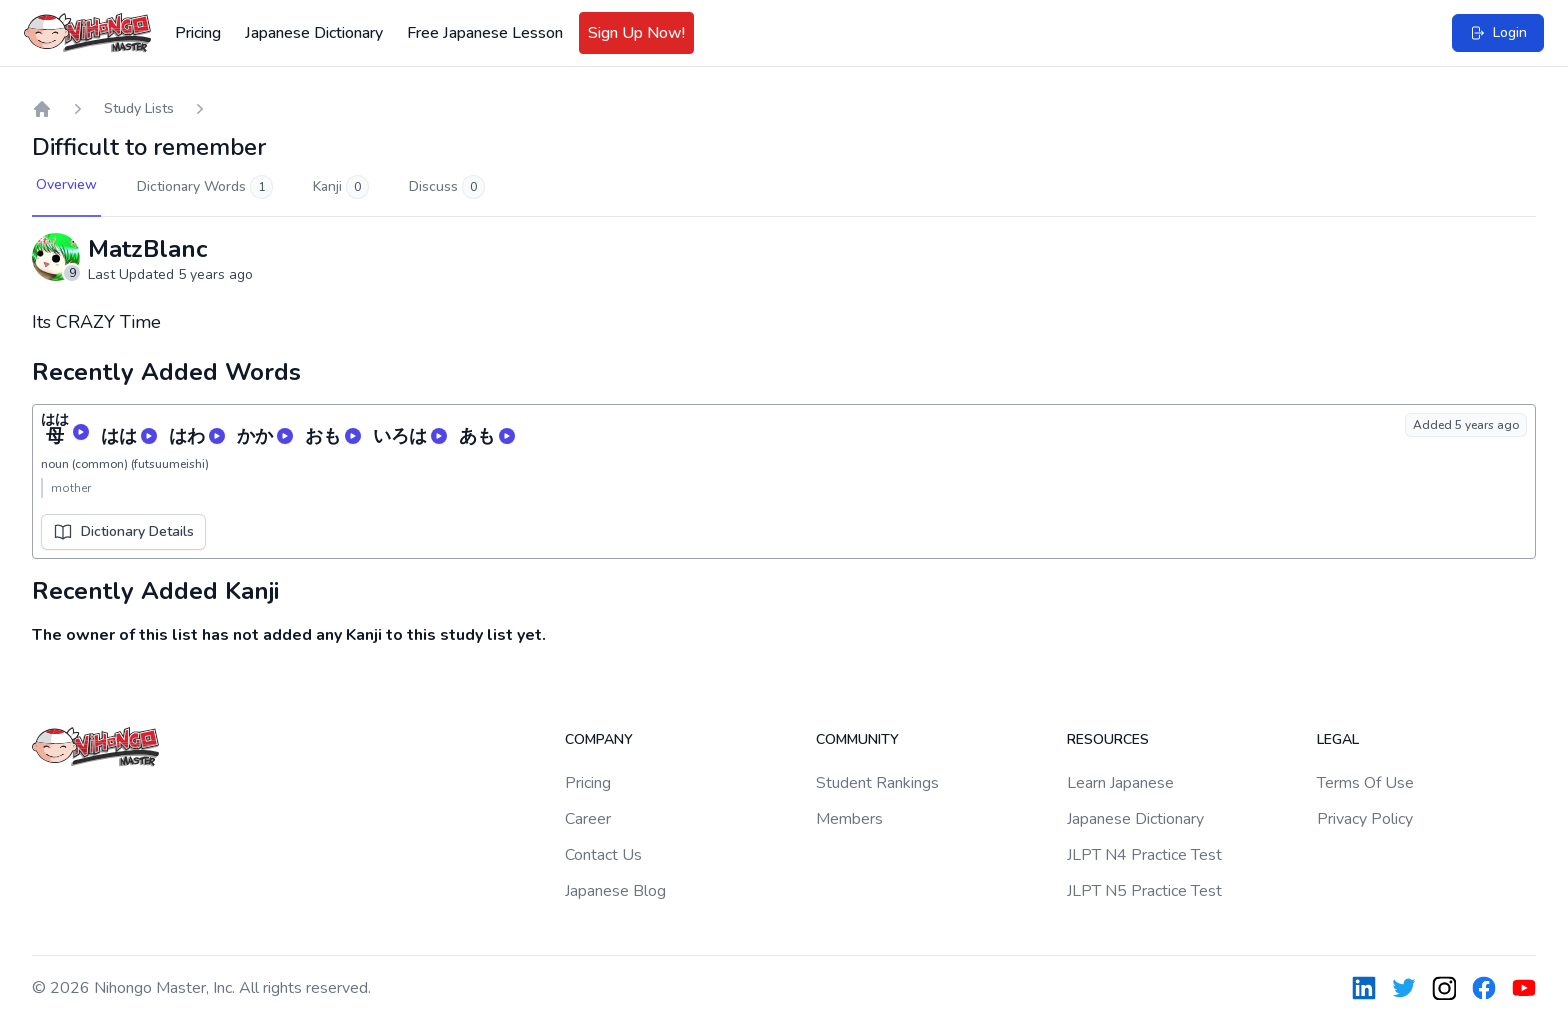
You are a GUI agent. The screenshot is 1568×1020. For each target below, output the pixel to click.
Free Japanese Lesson (485, 33)
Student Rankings (877, 783)
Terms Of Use (1365, 783)
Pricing (198, 33)
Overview (66, 184)
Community (857, 739)
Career (588, 819)
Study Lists (139, 108)
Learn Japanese (1120, 783)
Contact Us (603, 855)
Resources (1108, 739)
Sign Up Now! (636, 33)
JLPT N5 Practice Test (1144, 891)
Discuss (447, 187)
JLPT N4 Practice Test (1144, 855)
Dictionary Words (205, 187)
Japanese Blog (615, 891)
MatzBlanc (147, 249)
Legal (1338, 739)
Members (849, 819)
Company (599, 739)
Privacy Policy (1365, 819)
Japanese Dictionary (314, 33)
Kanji (341, 187)
